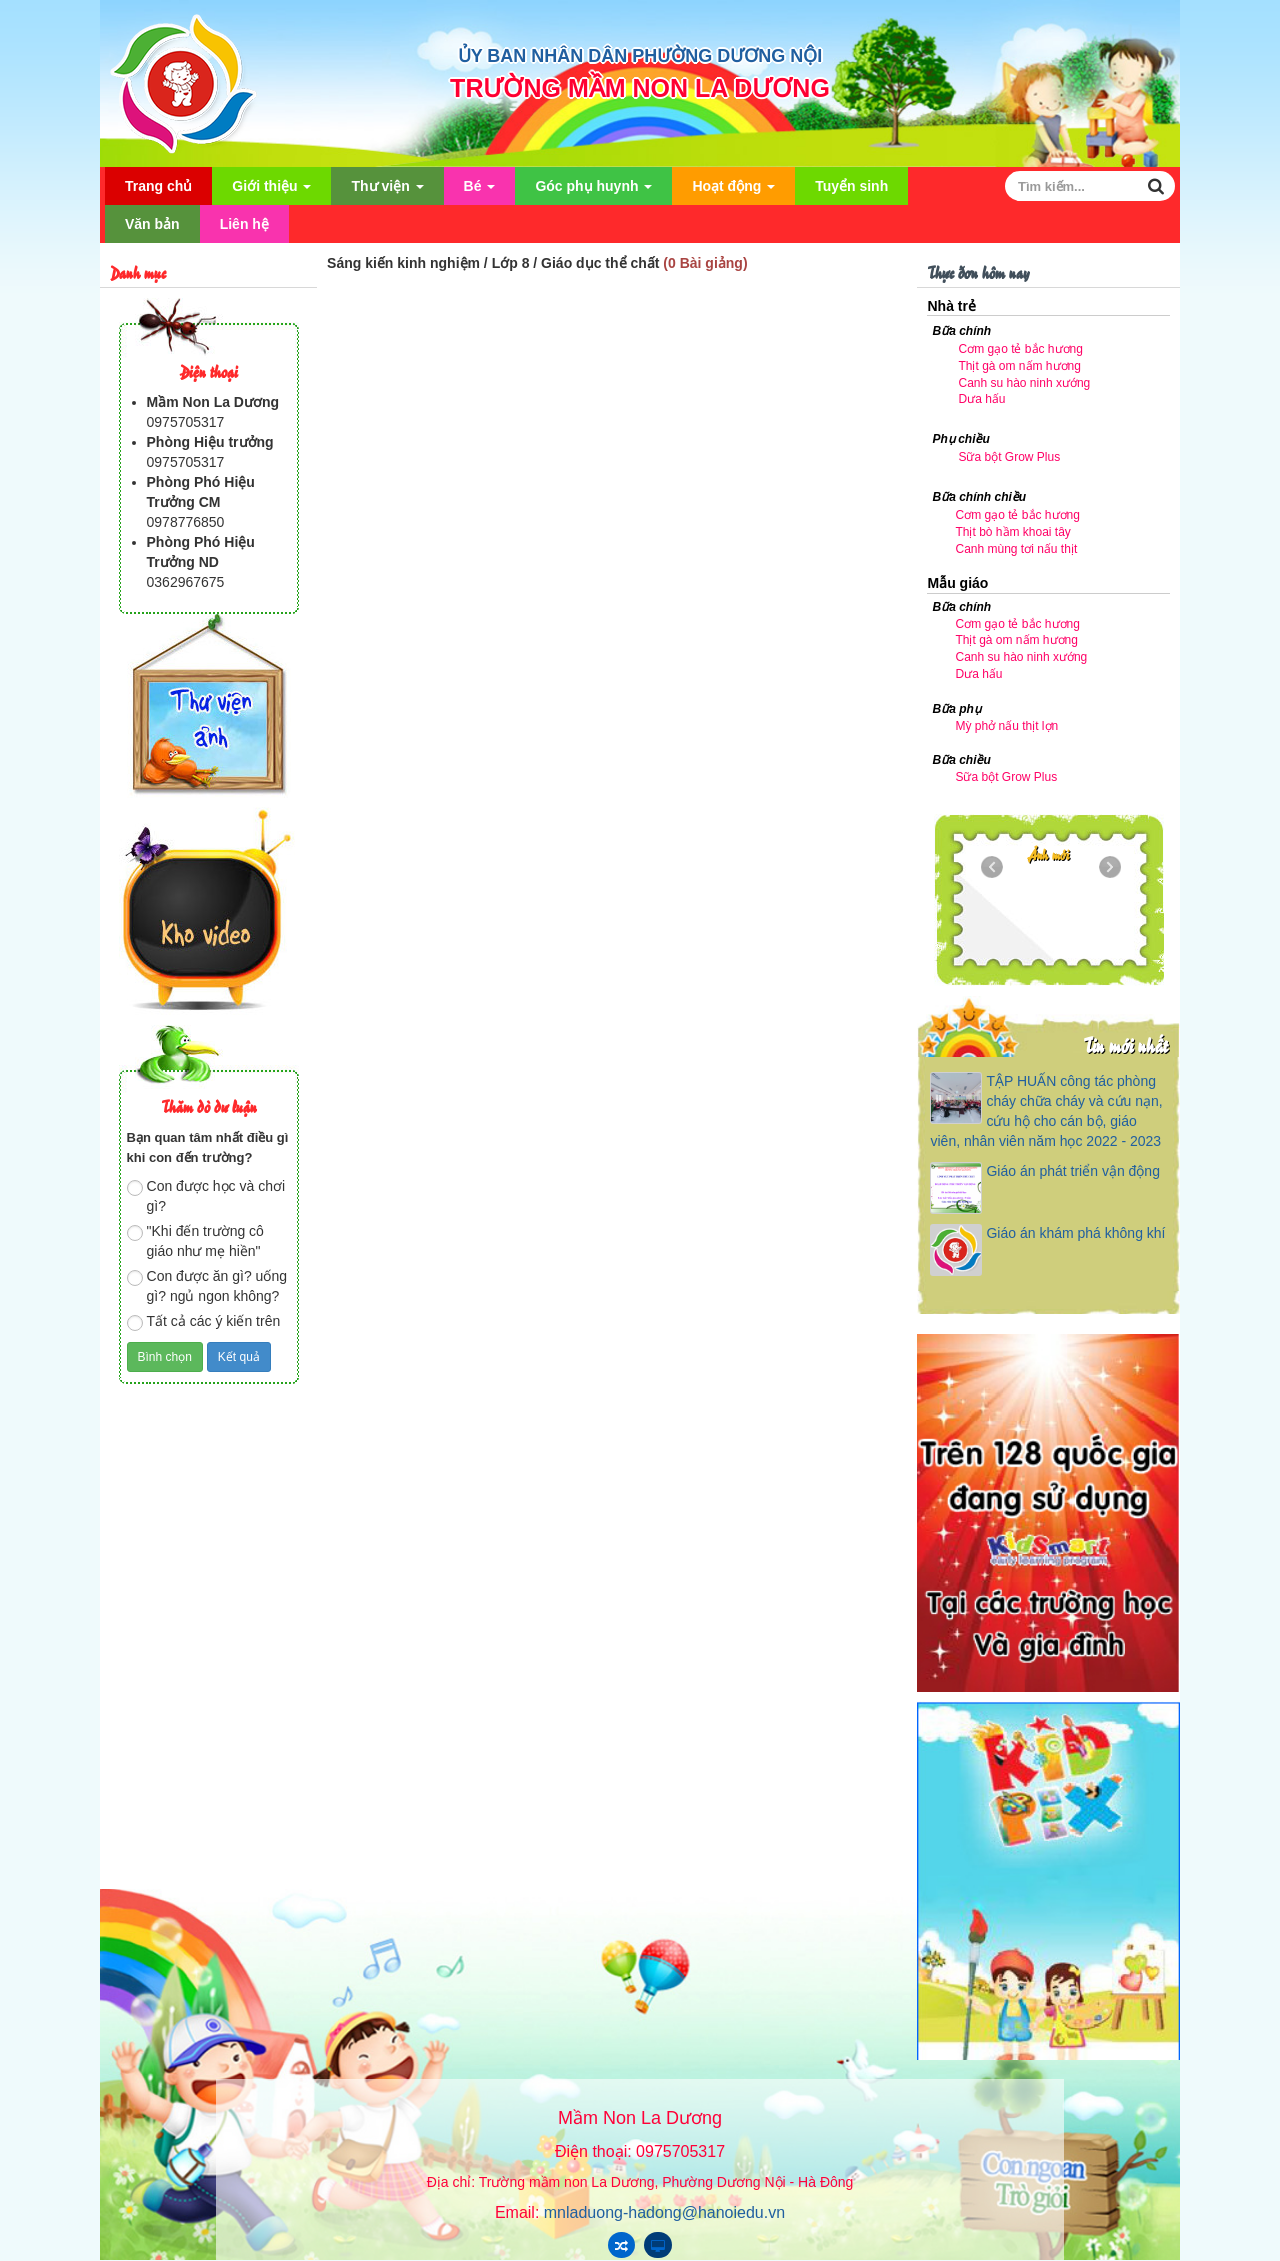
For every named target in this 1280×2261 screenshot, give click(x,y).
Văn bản (152, 224)
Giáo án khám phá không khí (1075, 1233)
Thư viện (387, 191)
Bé (480, 191)
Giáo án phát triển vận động (1072, 1171)
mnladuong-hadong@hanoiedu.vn (664, 2212)
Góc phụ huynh (593, 191)
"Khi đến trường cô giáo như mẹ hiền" (195, 1241)
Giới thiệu (271, 191)
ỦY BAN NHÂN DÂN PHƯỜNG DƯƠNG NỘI (640, 56)
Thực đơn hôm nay (978, 271)
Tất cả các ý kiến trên (204, 1322)
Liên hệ (244, 224)
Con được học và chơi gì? (206, 1196)
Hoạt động (733, 191)
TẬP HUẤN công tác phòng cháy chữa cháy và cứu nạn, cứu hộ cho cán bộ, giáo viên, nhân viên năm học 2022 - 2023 (1046, 1111)
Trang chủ (158, 186)
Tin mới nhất (1125, 1044)
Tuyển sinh (851, 186)
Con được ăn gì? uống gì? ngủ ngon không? (207, 1286)
